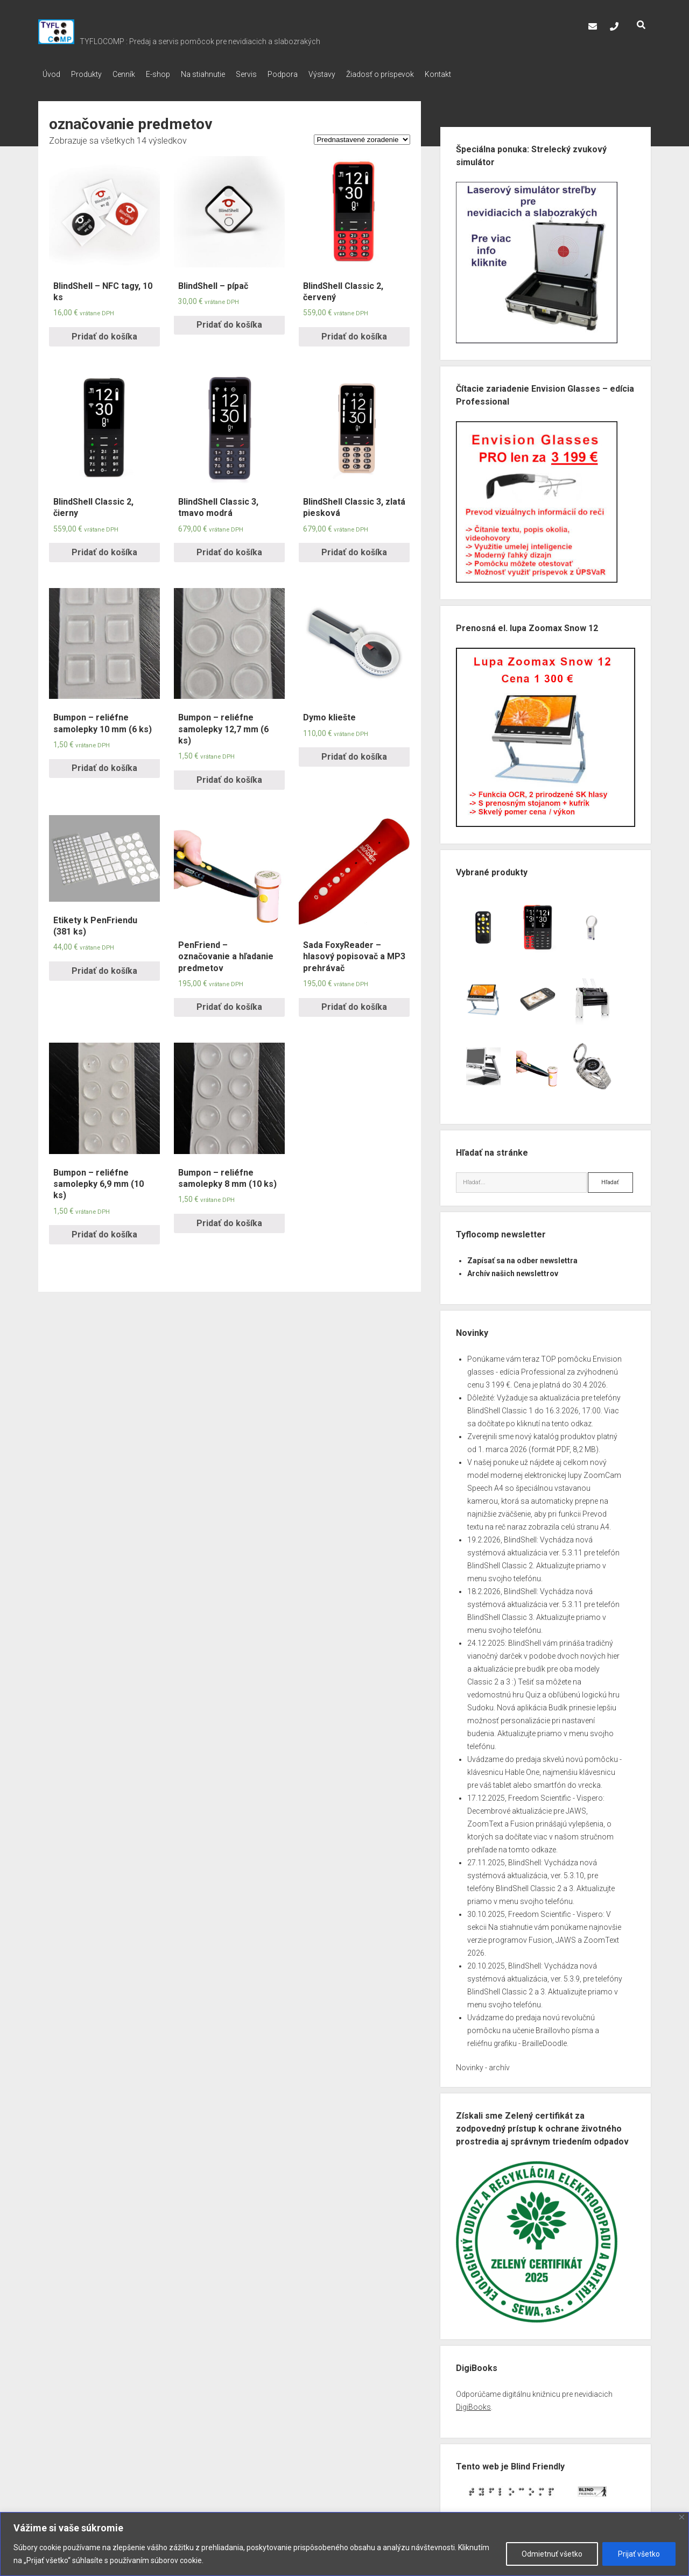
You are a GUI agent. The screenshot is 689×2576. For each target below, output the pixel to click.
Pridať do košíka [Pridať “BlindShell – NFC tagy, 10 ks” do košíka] (104, 333)
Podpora (315, 74)
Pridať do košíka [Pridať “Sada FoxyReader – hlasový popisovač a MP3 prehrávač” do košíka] (354, 1004)
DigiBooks (473, 2404)
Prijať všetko (639, 2554)
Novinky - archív (483, 2064)
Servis (273, 74)
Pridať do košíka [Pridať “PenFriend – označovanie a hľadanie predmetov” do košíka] (229, 1004)
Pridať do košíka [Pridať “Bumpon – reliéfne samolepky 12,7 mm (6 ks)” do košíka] (229, 777)
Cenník (134, 74)
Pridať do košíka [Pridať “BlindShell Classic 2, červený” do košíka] (354, 333)
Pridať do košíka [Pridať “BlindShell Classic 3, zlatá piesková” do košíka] (354, 549)
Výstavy (359, 74)
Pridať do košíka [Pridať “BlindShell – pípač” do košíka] (229, 321)
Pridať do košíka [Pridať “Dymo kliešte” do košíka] (354, 753)
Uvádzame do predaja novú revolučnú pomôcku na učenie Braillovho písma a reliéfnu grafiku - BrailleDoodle (533, 2027)
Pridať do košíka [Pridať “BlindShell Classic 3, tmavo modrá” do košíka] (229, 549)
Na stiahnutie (224, 74)
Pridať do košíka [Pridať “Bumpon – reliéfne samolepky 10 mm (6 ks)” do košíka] (104, 765)
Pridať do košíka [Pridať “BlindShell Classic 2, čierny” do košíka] (104, 549)
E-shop (174, 74)
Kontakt (486, 74)
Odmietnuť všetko (552, 2554)
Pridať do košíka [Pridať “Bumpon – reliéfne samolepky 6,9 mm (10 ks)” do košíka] (104, 1231)
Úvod (51, 74)
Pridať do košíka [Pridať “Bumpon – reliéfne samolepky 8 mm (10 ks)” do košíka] (229, 1220)
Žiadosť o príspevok (423, 74)
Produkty (91, 74)
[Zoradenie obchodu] (362, 136)
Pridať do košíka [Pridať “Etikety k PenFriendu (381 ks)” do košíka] (104, 968)
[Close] (681, 2517)
